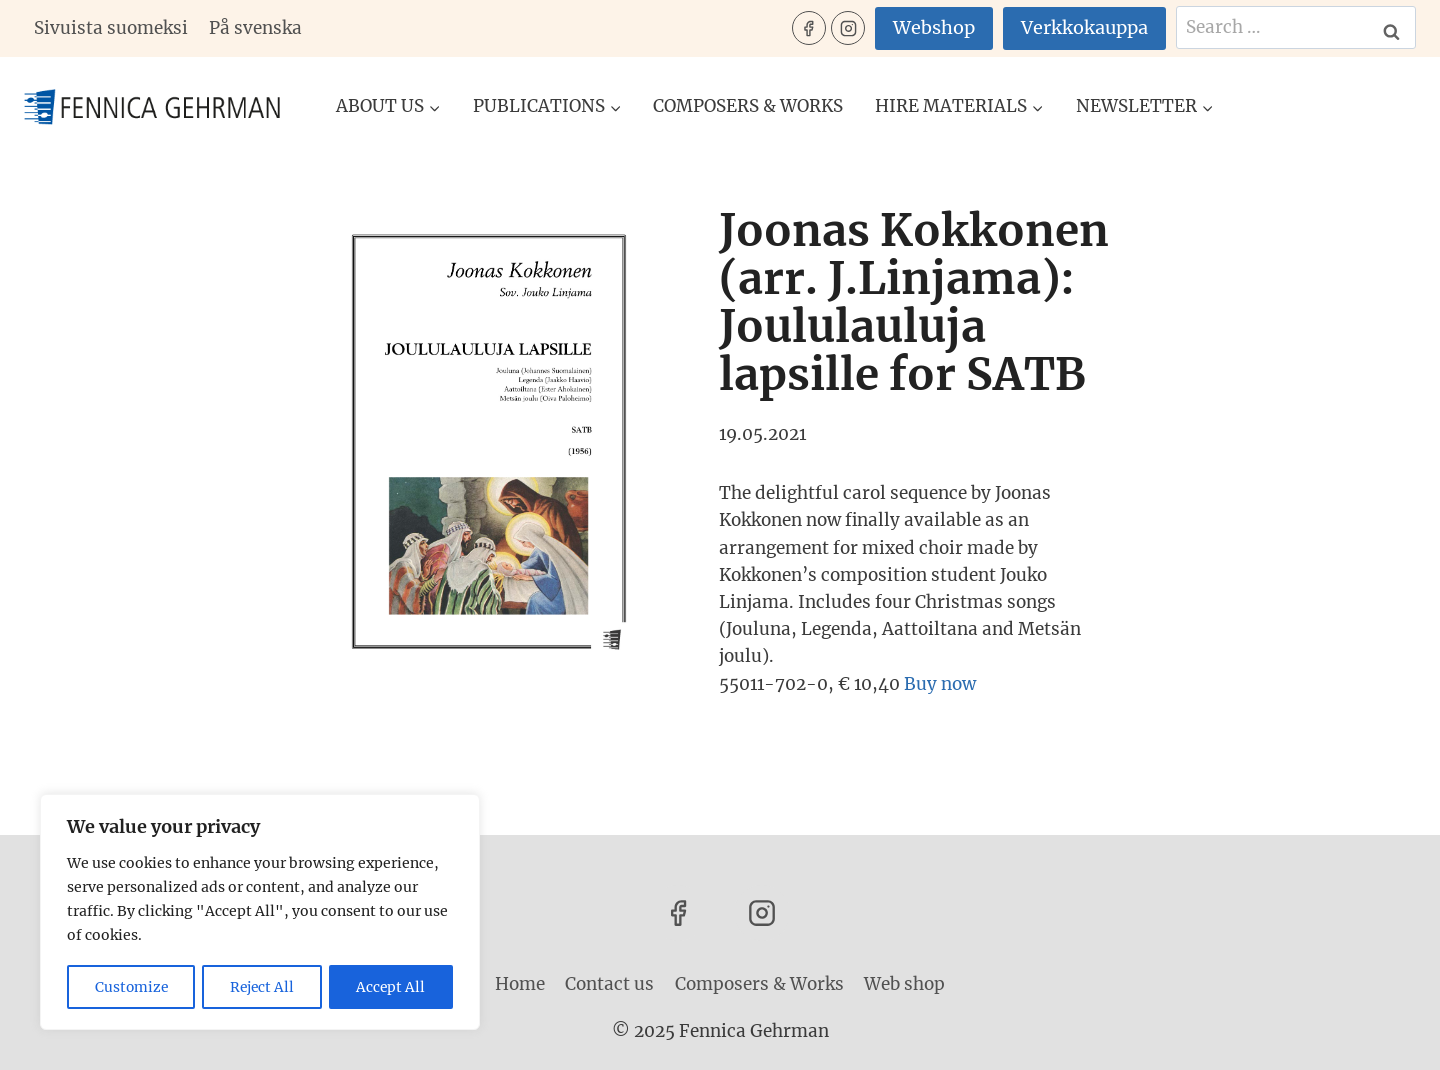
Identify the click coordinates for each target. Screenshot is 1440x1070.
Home (520, 984)
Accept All (392, 987)
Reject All (263, 987)
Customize (131, 987)
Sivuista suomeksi (111, 28)
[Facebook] (809, 28)
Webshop (934, 27)
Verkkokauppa (1084, 27)
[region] (260, 913)
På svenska (255, 28)
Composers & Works (748, 106)
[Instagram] (848, 28)
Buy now (940, 684)
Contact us (609, 984)
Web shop (904, 984)
